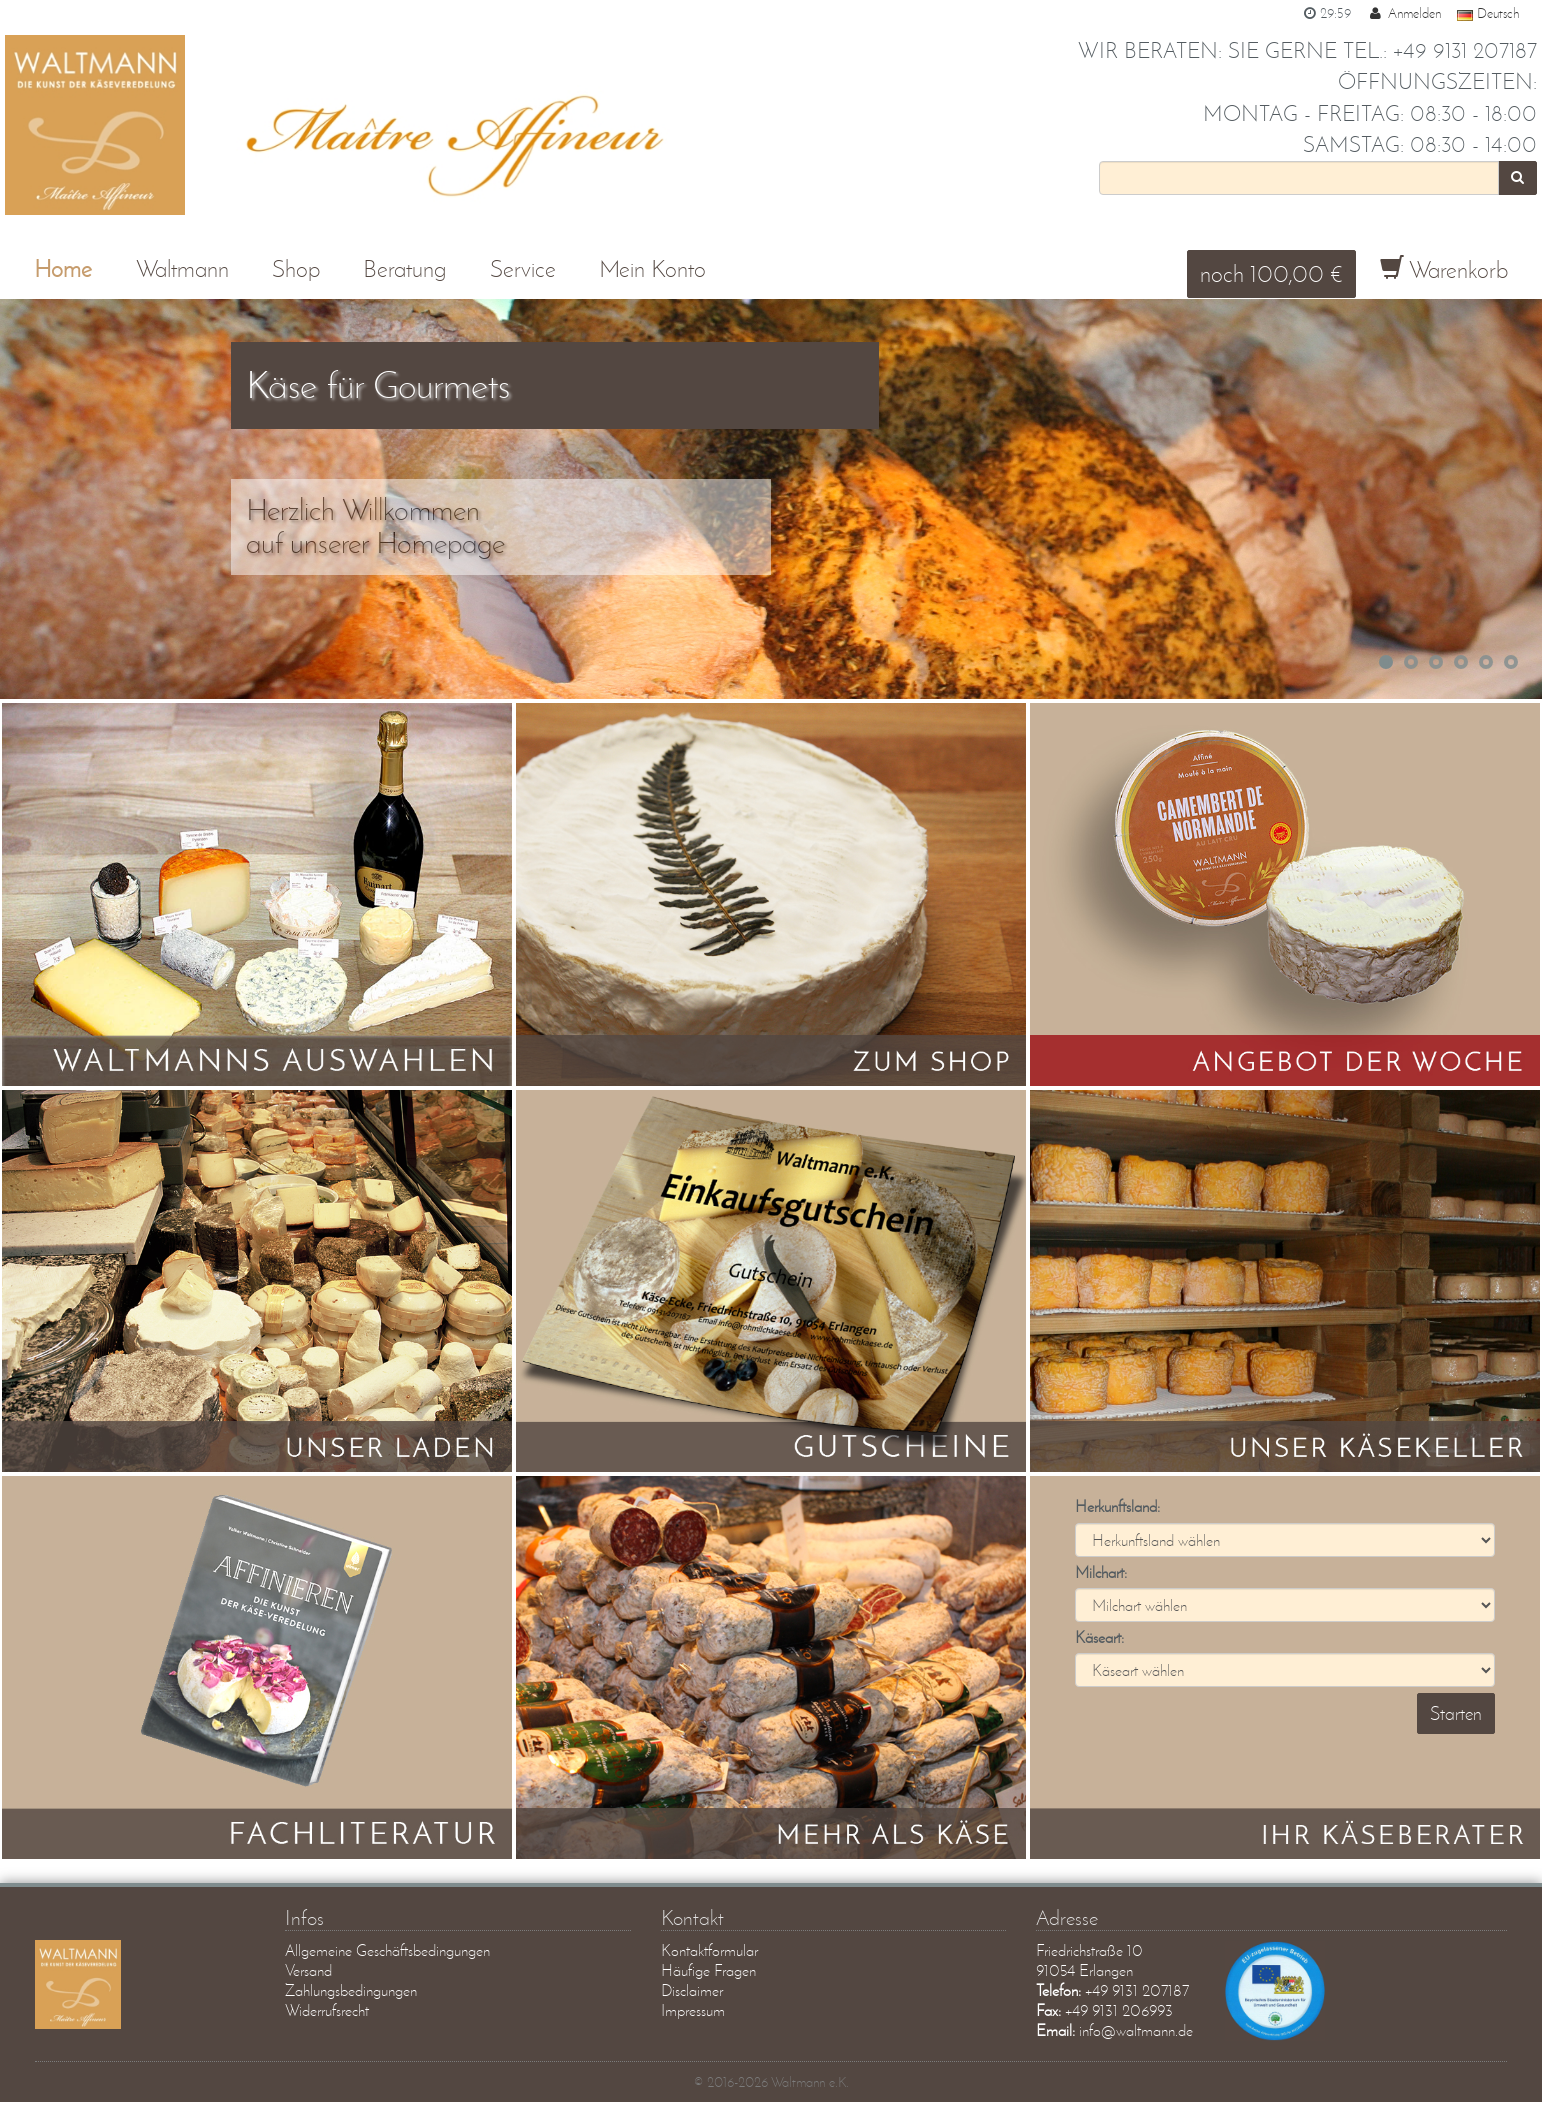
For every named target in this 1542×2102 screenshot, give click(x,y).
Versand (308, 1970)
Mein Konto (652, 268)
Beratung (404, 268)
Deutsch (1488, 13)
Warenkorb (1444, 269)
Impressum (693, 2010)
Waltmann (182, 268)
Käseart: (1099, 1637)
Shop (296, 268)
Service (523, 268)
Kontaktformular (709, 1950)
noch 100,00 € (1271, 273)
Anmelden (1404, 13)
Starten (1456, 1713)
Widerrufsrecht (327, 2010)
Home (63, 268)
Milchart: (1101, 1572)
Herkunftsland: (1117, 1506)
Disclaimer (692, 1990)
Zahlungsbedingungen (351, 1990)
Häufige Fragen (708, 1970)
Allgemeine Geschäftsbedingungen (387, 1950)
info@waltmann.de (1136, 2030)
